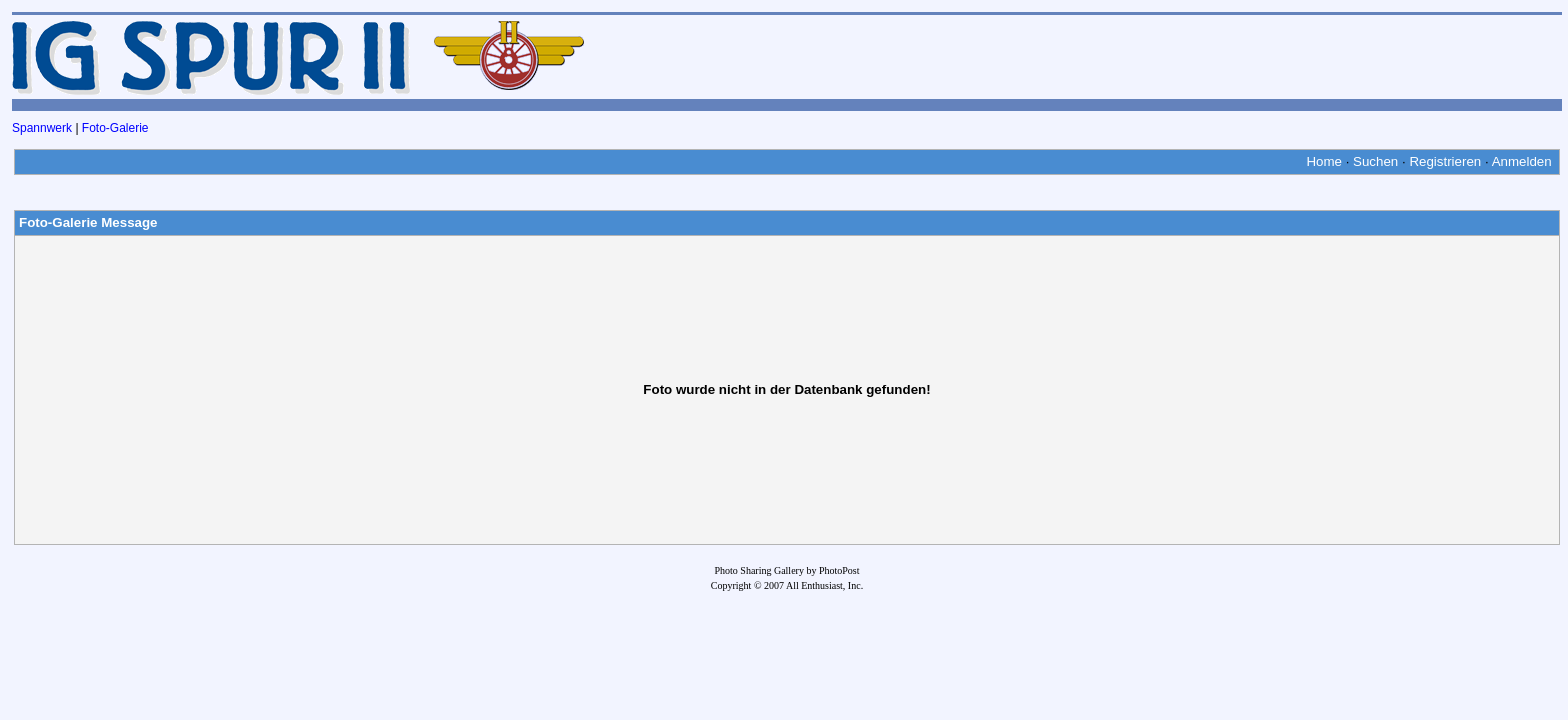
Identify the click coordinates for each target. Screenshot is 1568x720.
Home (1324, 161)
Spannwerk (42, 128)
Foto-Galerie (115, 128)
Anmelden (1522, 161)
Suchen (1375, 161)
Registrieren (1445, 161)
